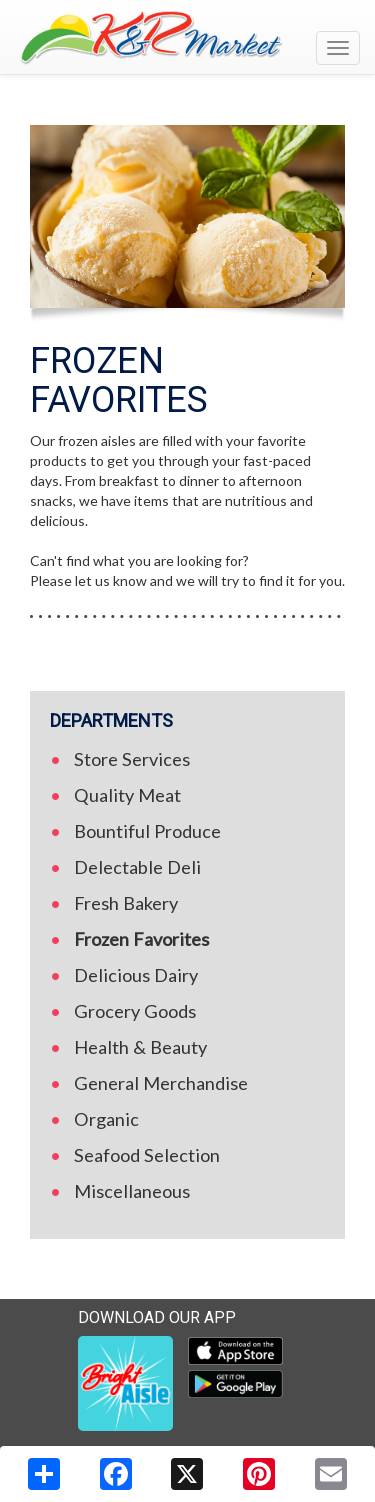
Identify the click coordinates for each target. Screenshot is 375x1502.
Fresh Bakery (126, 903)
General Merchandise (161, 1083)
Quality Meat (127, 795)
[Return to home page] (187, 37)
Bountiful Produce (147, 831)
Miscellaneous (132, 1191)
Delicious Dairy (136, 975)
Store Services (132, 759)
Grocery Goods (135, 1011)
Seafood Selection (147, 1155)
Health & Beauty (140, 1047)
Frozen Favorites (141, 939)
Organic (106, 1119)
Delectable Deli (137, 867)
